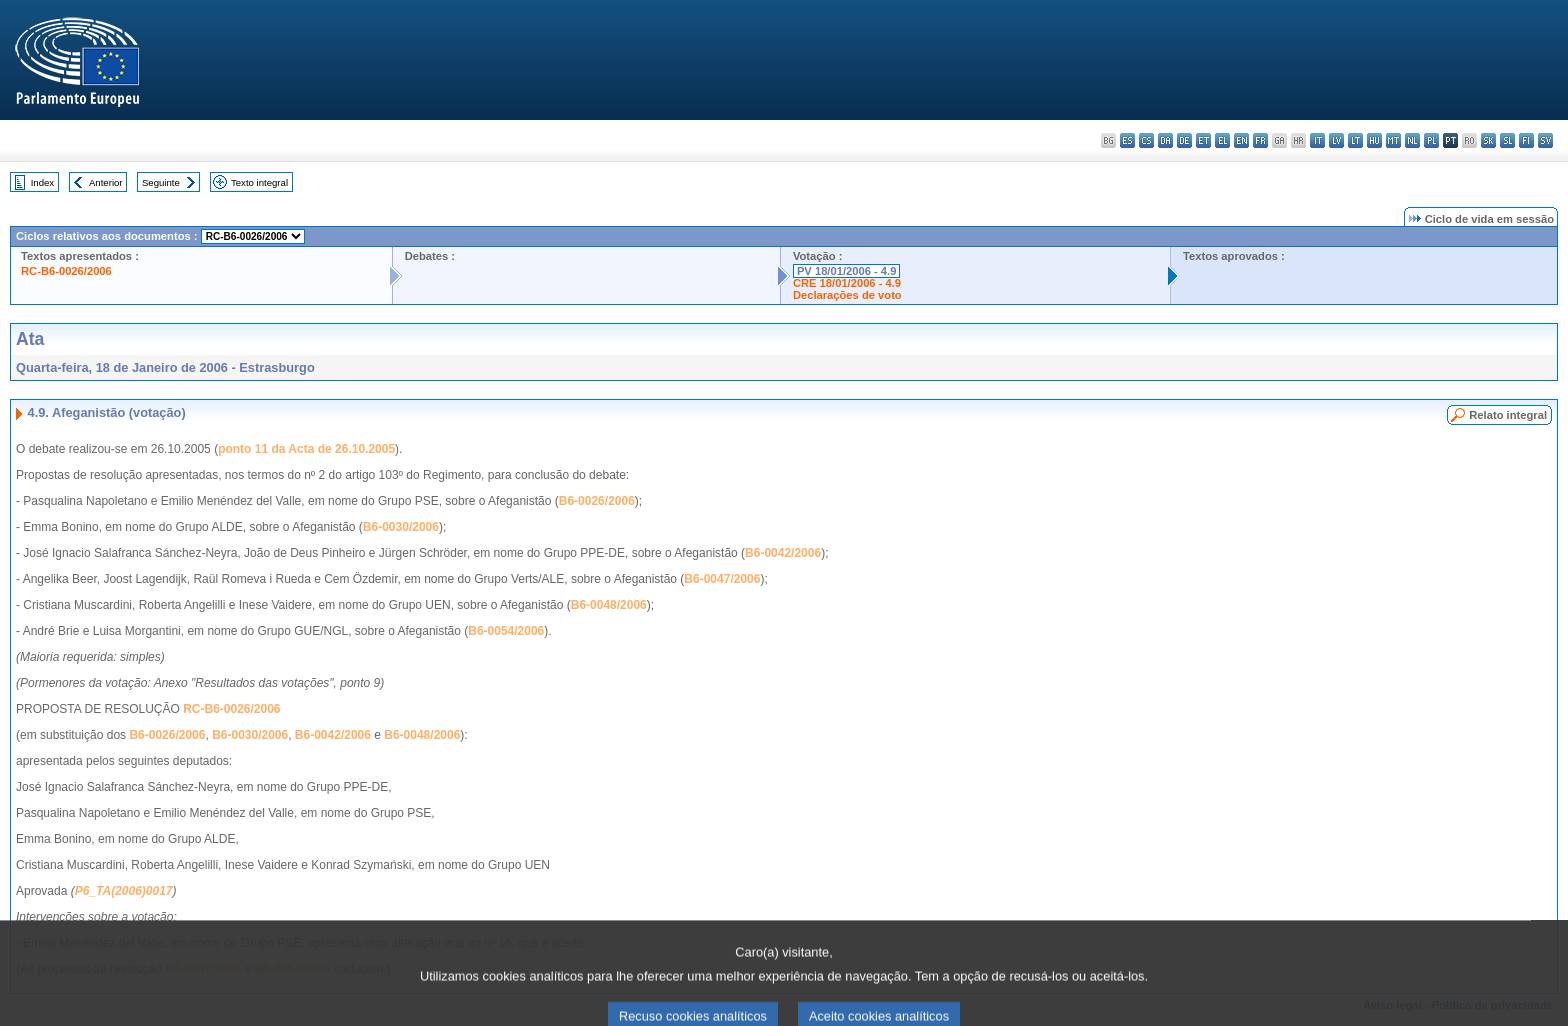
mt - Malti (1393, 140)
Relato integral (1508, 415)
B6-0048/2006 (609, 605)
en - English (1241, 140)
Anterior (106, 182)
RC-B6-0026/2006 (66, 271)
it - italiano (1317, 140)
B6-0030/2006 (401, 527)
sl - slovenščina (1507, 140)
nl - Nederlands (1412, 140)
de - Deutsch (1184, 140)
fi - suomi (1526, 140)
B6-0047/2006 (722, 579)
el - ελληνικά (1222, 140)
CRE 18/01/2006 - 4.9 (847, 283)
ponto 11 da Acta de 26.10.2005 (306, 449)
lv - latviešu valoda (1336, 140)
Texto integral (259, 182)
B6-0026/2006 (597, 501)
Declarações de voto (847, 295)
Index (42, 182)
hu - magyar (1374, 140)
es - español (1127, 140)
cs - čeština (1146, 140)
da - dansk (1165, 140)
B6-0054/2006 (506, 631)
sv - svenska (1545, 140)
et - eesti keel (1203, 140)
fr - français (1260, 140)
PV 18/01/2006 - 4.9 (847, 271)
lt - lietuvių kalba (1355, 140)
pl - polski (1431, 140)
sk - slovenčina (1488, 140)
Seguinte (161, 182)
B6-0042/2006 (783, 553)
